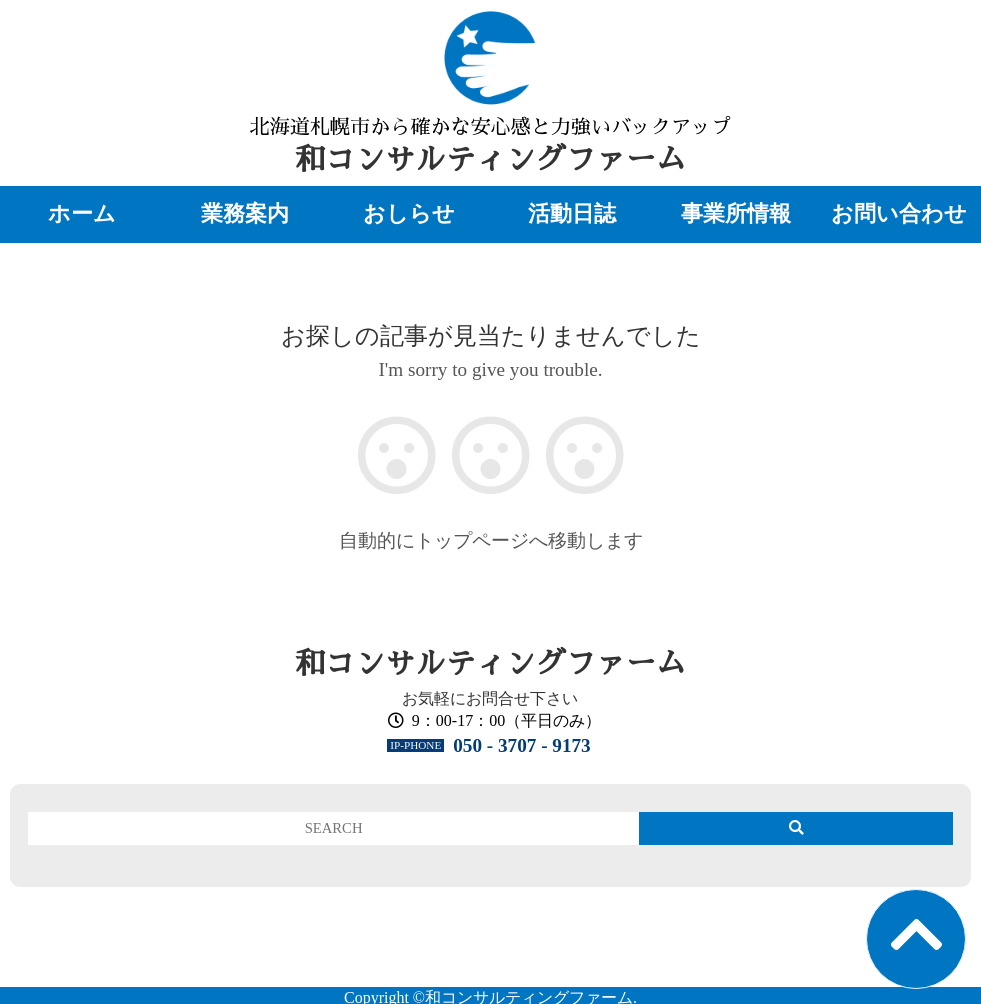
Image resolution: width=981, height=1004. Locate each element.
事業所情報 (736, 214)
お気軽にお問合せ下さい (490, 698)
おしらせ (409, 214)
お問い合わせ (899, 214)
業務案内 (245, 214)
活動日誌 (572, 214)
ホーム (82, 214)
